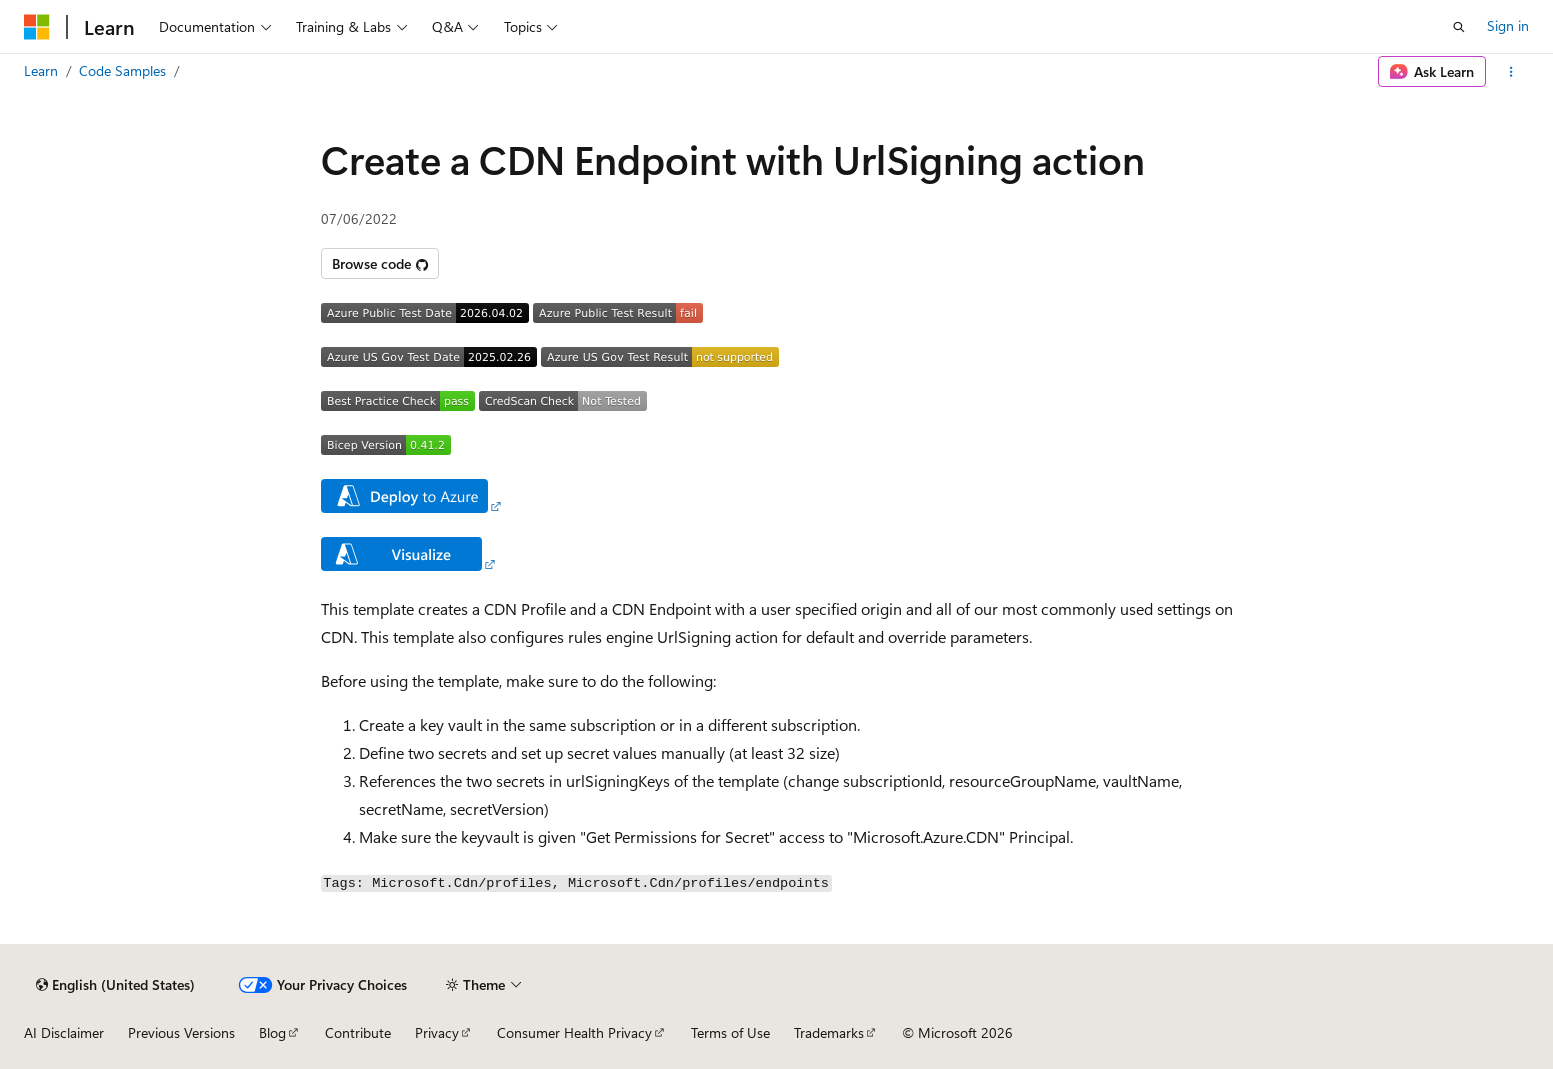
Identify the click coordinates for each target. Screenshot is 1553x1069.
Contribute (358, 1032)
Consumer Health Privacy (574, 1032)
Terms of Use (730, 1032)
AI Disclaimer (64, 1032)
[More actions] (1511, 72)
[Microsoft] (37, 27)
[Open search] (1459, 27)
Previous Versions (181, 1032)
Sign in (1508, 25)
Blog (272, 1032)
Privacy (437, 1032)
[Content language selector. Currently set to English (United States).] (115, 985)
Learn (41, 70)
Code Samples (122, 70)
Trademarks (829, 1032)
